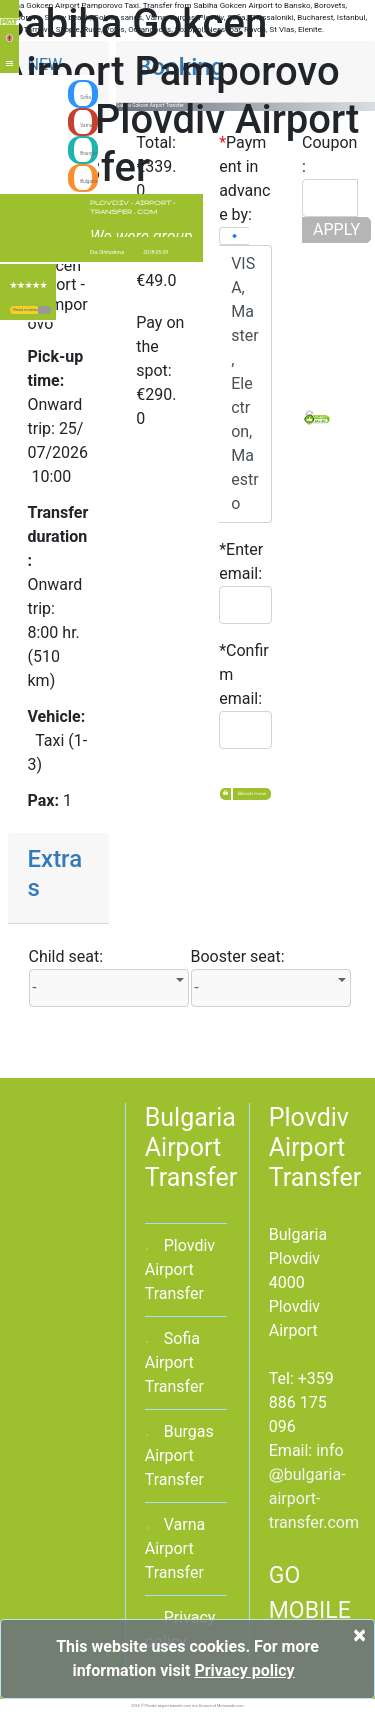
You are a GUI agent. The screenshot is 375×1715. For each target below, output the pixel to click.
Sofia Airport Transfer (174, 1362)
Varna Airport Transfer (175, 1548)
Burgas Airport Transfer (179, 1455)
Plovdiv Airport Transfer (180, 1269)
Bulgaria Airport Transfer (191, 1147)
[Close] (359, 1635)
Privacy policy (244, 1670)
